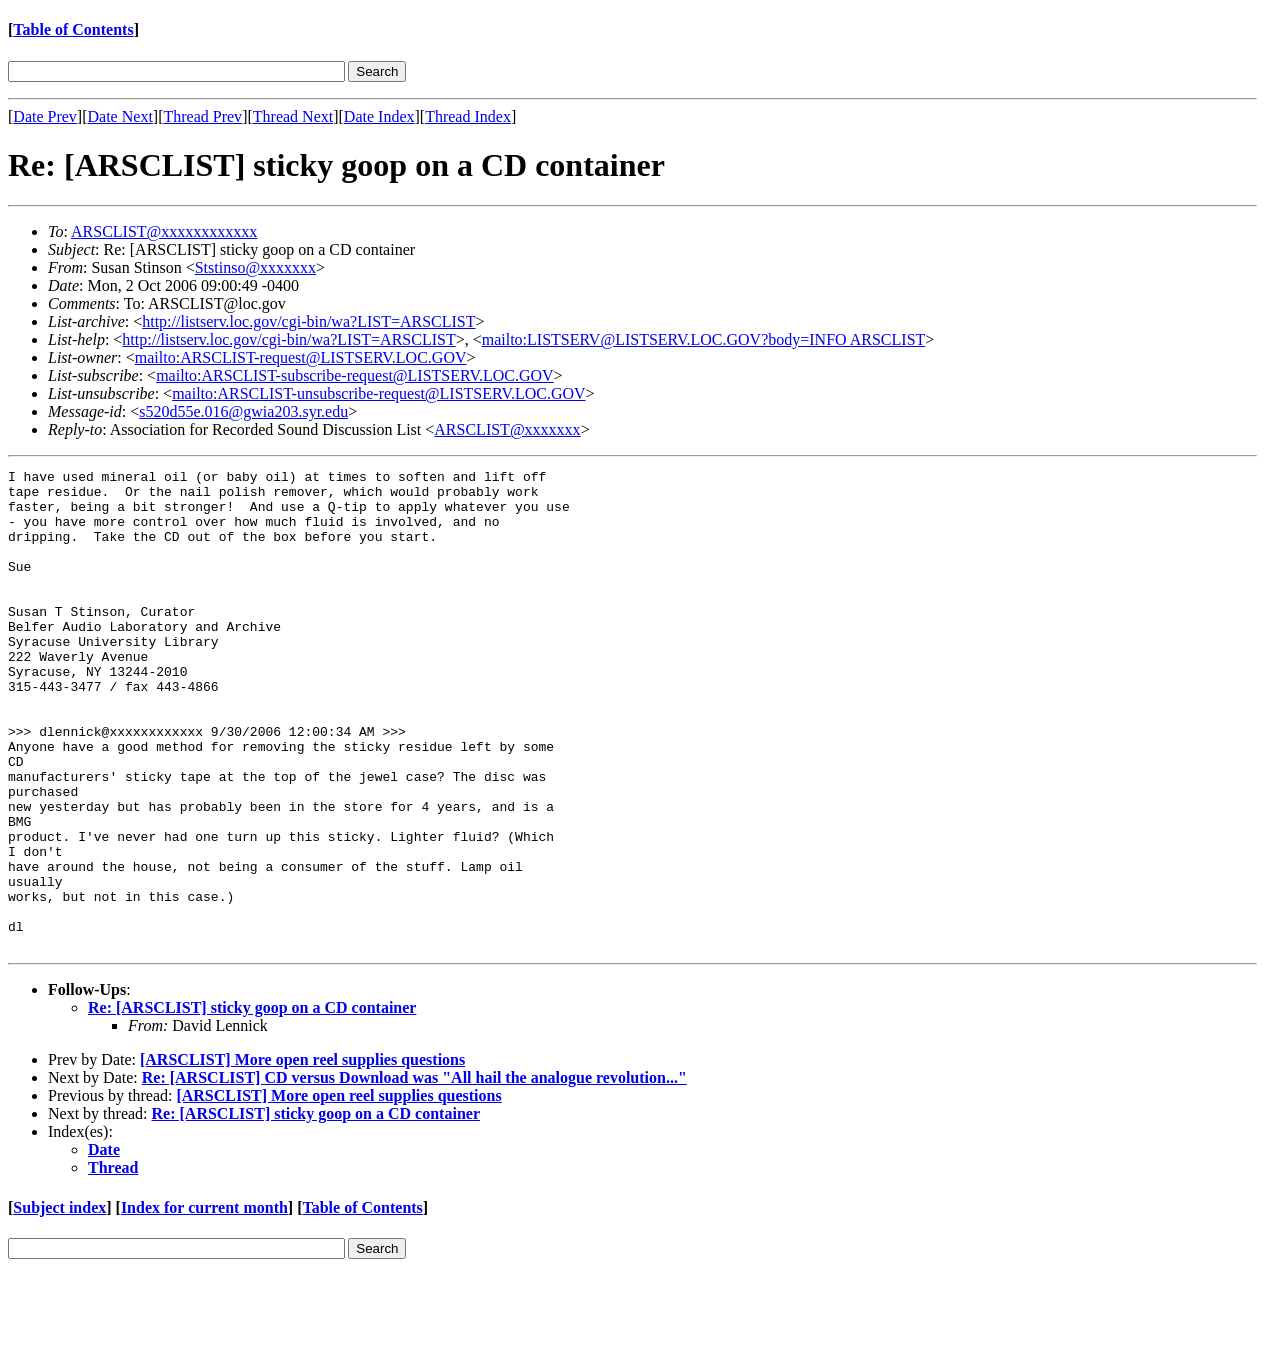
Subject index (59, 1303)
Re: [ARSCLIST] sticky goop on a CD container (252, 1103)
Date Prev (45, 116)
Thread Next (293, 116)
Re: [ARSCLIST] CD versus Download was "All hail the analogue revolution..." (414, 1173)
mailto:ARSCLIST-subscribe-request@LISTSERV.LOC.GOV (354, 375)
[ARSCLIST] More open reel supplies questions (302, 1155)
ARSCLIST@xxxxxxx (507, 429)
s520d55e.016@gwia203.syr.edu (243, 411)
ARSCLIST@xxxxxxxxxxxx (164, 231)
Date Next (120, 116)
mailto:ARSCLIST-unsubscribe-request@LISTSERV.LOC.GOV (378, 393)
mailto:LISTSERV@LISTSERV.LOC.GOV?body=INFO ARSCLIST (704, 339)
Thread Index (468, 116)
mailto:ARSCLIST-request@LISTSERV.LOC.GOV (301, 357)
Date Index (379, 116)
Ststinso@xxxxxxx (255, 267)
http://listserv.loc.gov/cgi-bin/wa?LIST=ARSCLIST (308, 321)
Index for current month (204, 1303)
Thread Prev (202, 116)
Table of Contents (73, 29)
